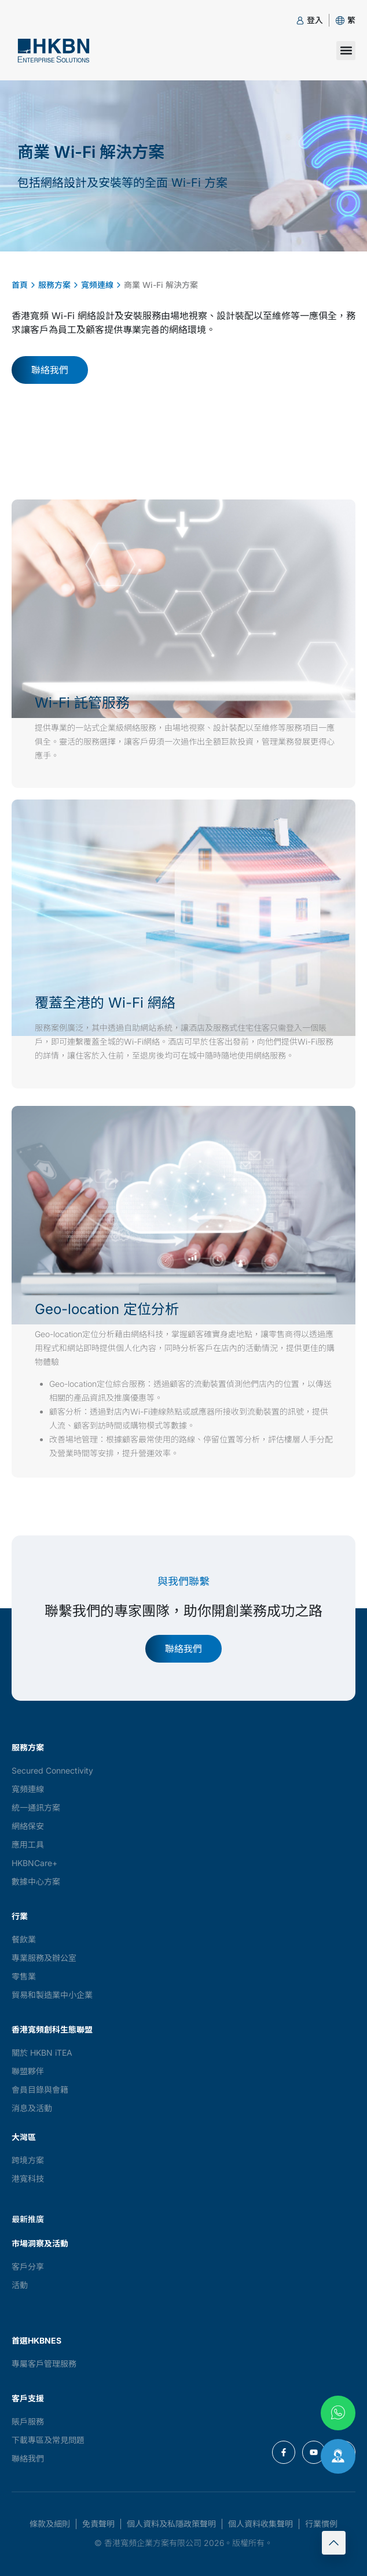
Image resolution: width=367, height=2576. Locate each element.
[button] (351, 20)
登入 (315, 20)
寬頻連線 (97, 285)
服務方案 (54, 285)
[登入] (300, 20)
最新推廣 (28, 2219)
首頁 (20, 285)
